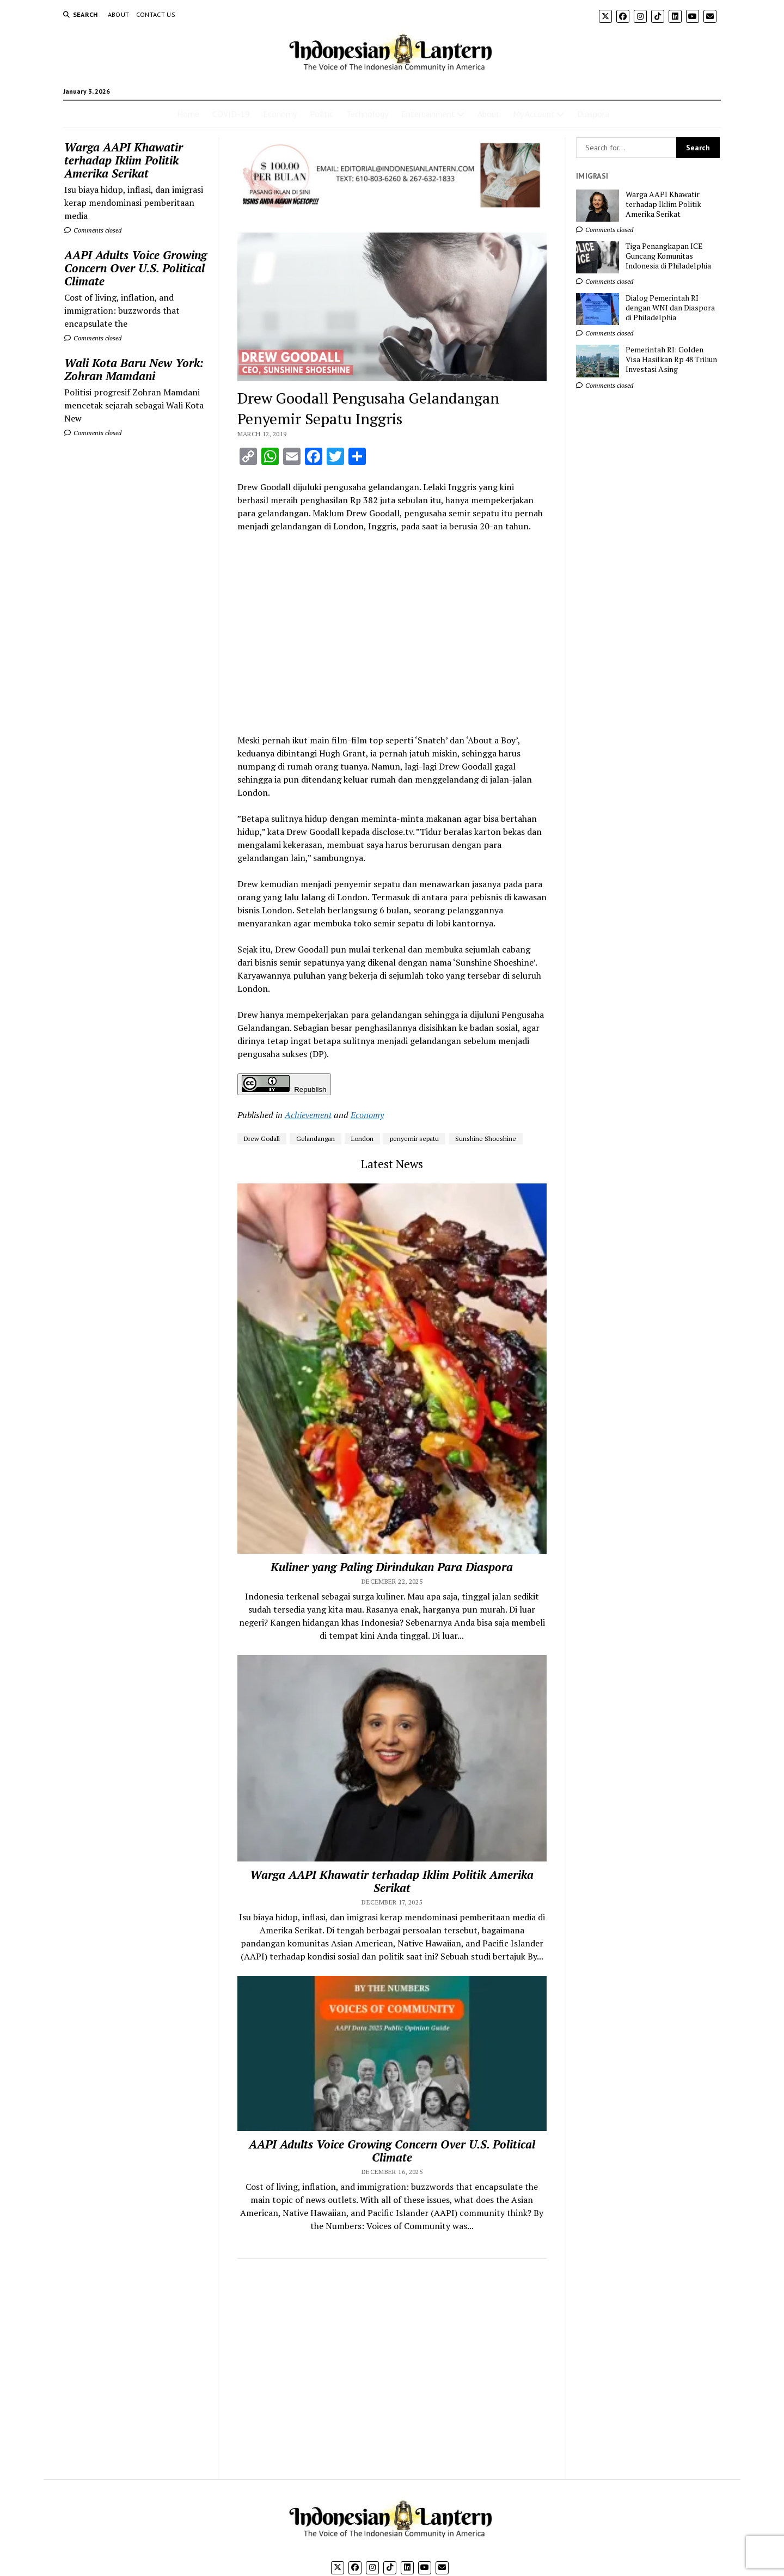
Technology (367, 113)
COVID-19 (231, 113)
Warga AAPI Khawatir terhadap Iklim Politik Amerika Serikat (123, 160)
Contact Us (156, 14)
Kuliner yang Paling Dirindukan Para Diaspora (392, 1566)
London (362, 1138)
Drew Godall (262, 1138)
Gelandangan (315, 1138)
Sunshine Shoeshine (485, 1138)
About (119, 14)
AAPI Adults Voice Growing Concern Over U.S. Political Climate (135, 268)
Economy (280, 113)
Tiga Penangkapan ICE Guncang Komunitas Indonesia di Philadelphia (668, 256)
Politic (321, 113)
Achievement (308, 1115)
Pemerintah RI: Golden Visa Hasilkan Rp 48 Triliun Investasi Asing (671, 359)
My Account (534, 113)
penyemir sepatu (414, 1138)
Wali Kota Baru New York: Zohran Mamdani (134, 369)
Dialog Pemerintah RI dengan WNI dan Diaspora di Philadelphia (670, 307)
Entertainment (428, 113)
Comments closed (92, 230)
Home (188, 113)
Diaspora (593, 113)
